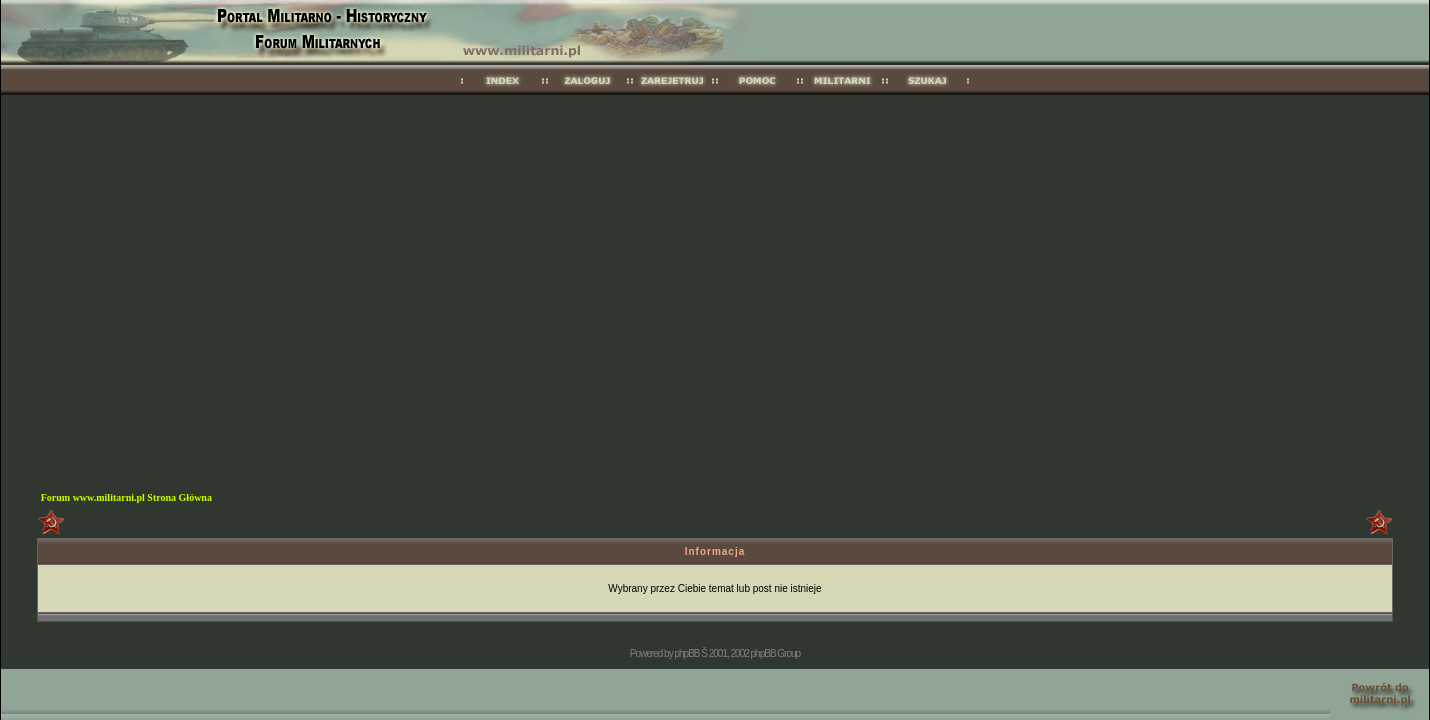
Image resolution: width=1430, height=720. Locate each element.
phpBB (686, 653)
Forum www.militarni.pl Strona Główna (126, 497)
